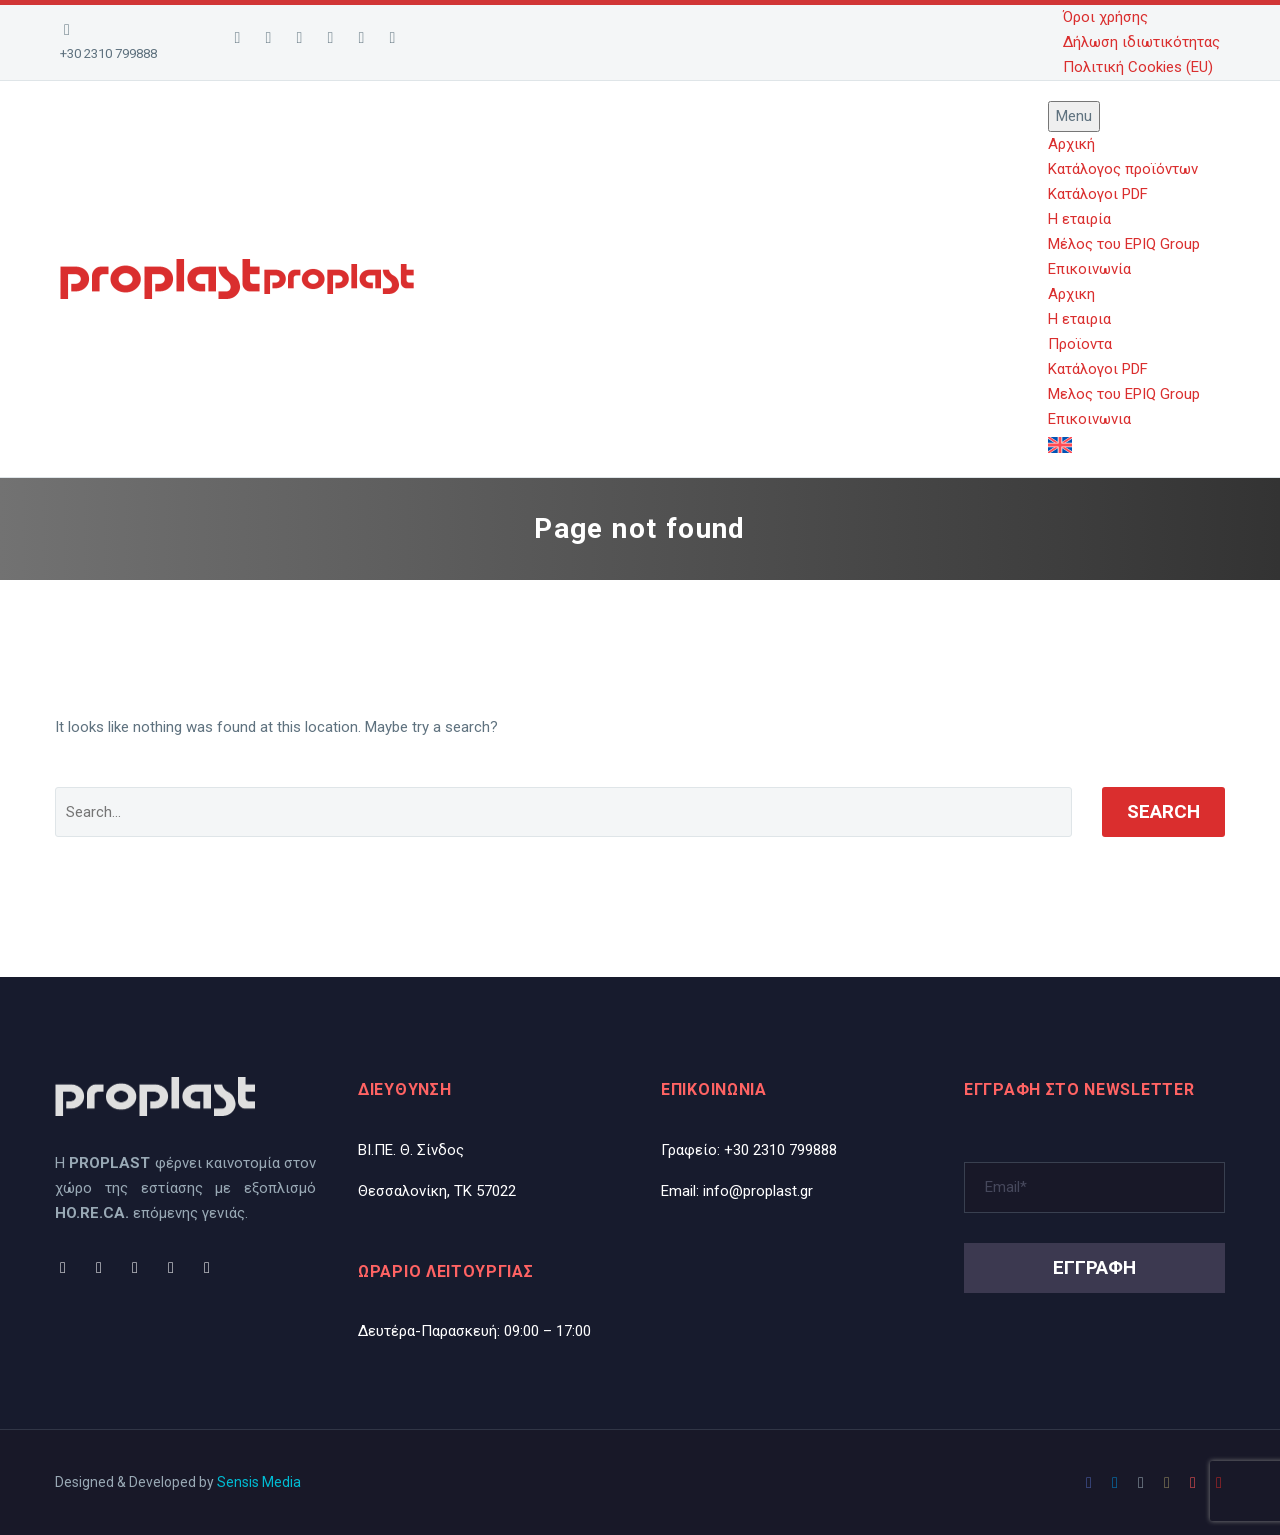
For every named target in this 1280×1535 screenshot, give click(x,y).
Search (1163, 811)
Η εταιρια (1079, 319)
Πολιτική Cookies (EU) (1138, 67)
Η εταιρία (1079, 219)
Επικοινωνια (1089, 419)
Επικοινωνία (1089, 269)
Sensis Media (259, 1482)
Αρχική (1071, 144)
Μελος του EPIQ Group (1124, 394)
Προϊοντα (1080, 344)
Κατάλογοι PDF (1098, 194)
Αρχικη (1071, 294)
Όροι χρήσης (1105, 17)
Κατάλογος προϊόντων (1123, 169)
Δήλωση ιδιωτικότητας (1141, 42)
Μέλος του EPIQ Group (1124, 244)
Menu (1074, 116)
